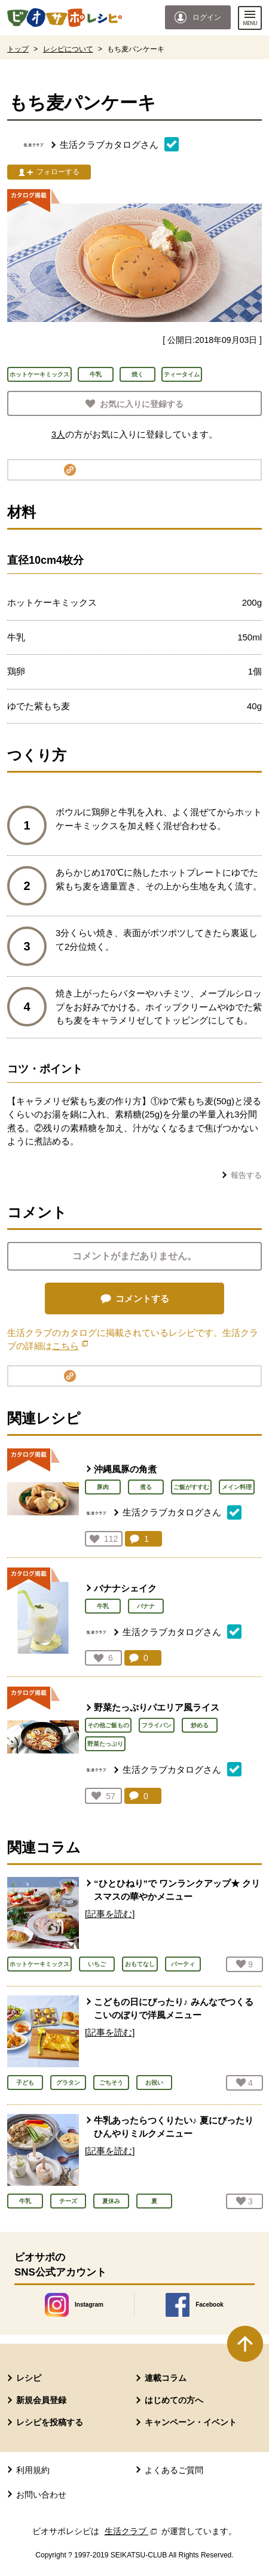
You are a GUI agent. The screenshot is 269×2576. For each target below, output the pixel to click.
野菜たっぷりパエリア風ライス (156, 1707)
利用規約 (33, 2470)
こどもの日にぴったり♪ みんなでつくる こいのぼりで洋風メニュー (173, 2009)
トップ (18, 49)
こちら (70, 1346)
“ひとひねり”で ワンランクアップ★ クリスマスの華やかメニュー (177, 1890)
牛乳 (103, 1606)
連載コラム (166, 2378)
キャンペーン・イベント (191, 2422)
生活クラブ (132, 2531)
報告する (246, 1175)
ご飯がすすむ (191, 1487)
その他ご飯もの (108, 1725)
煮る (146, 1487)
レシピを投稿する (49, 2422)
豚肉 (103, 1487)
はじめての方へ (174, 2400)
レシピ (28, 2378)
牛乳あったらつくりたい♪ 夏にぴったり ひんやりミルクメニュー (173, 2127)
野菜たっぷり (105, 1743)
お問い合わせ (41, 2494)
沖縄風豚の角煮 (125, 1469)
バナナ (146, 1606)
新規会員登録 (41, 2400)
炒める (200, 1725)
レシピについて (68, 49)
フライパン (157, 1725)
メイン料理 (237, 1487)
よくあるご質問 (174, 2470)
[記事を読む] (109, 1914)
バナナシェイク (125, 1588)
